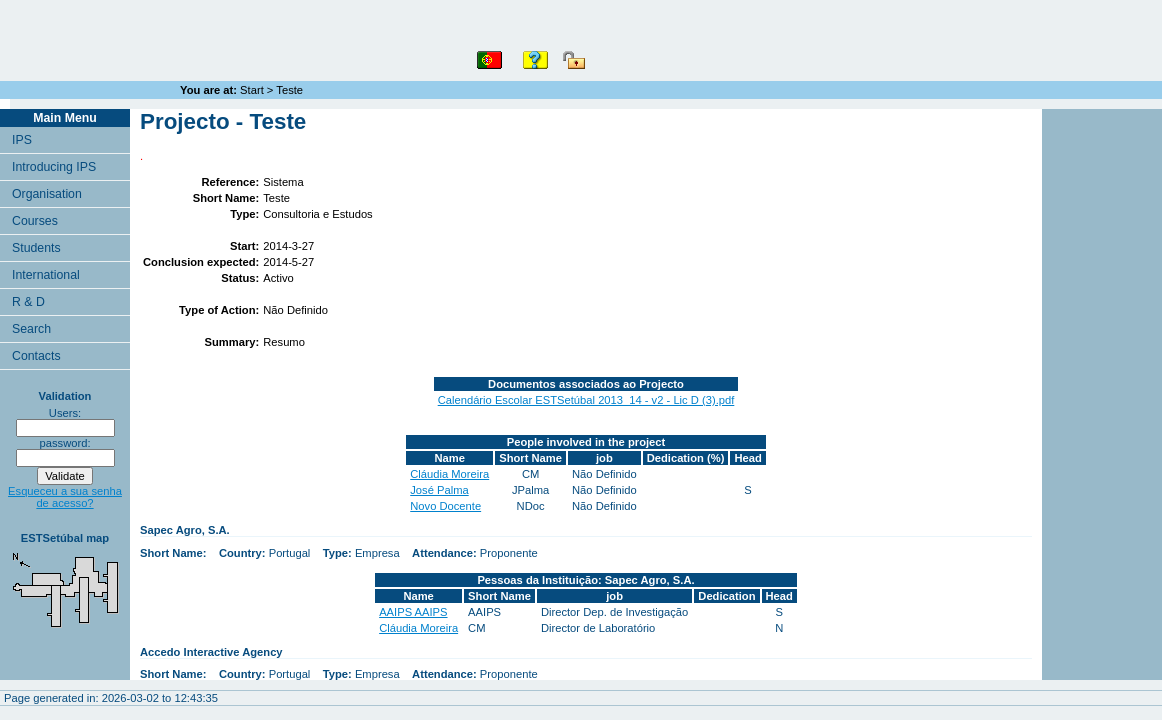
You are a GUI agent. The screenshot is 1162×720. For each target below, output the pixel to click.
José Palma (439, 490)
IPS (22, 140)
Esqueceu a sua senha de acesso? (65, 497)
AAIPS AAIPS (413, 612)
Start (252, 90)
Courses (35, 221)
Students (36, 248)
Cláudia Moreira (449, 474)
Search (31, 329)
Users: (65, 413)
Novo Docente (445, 506)
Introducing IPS (54, 167)
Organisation (47, 194)
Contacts (36, 356)
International (46, 275)
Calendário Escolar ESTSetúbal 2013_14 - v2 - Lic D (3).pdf (586, 400)
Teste (289, 90)
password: (65, 443)
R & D (28, 302)
